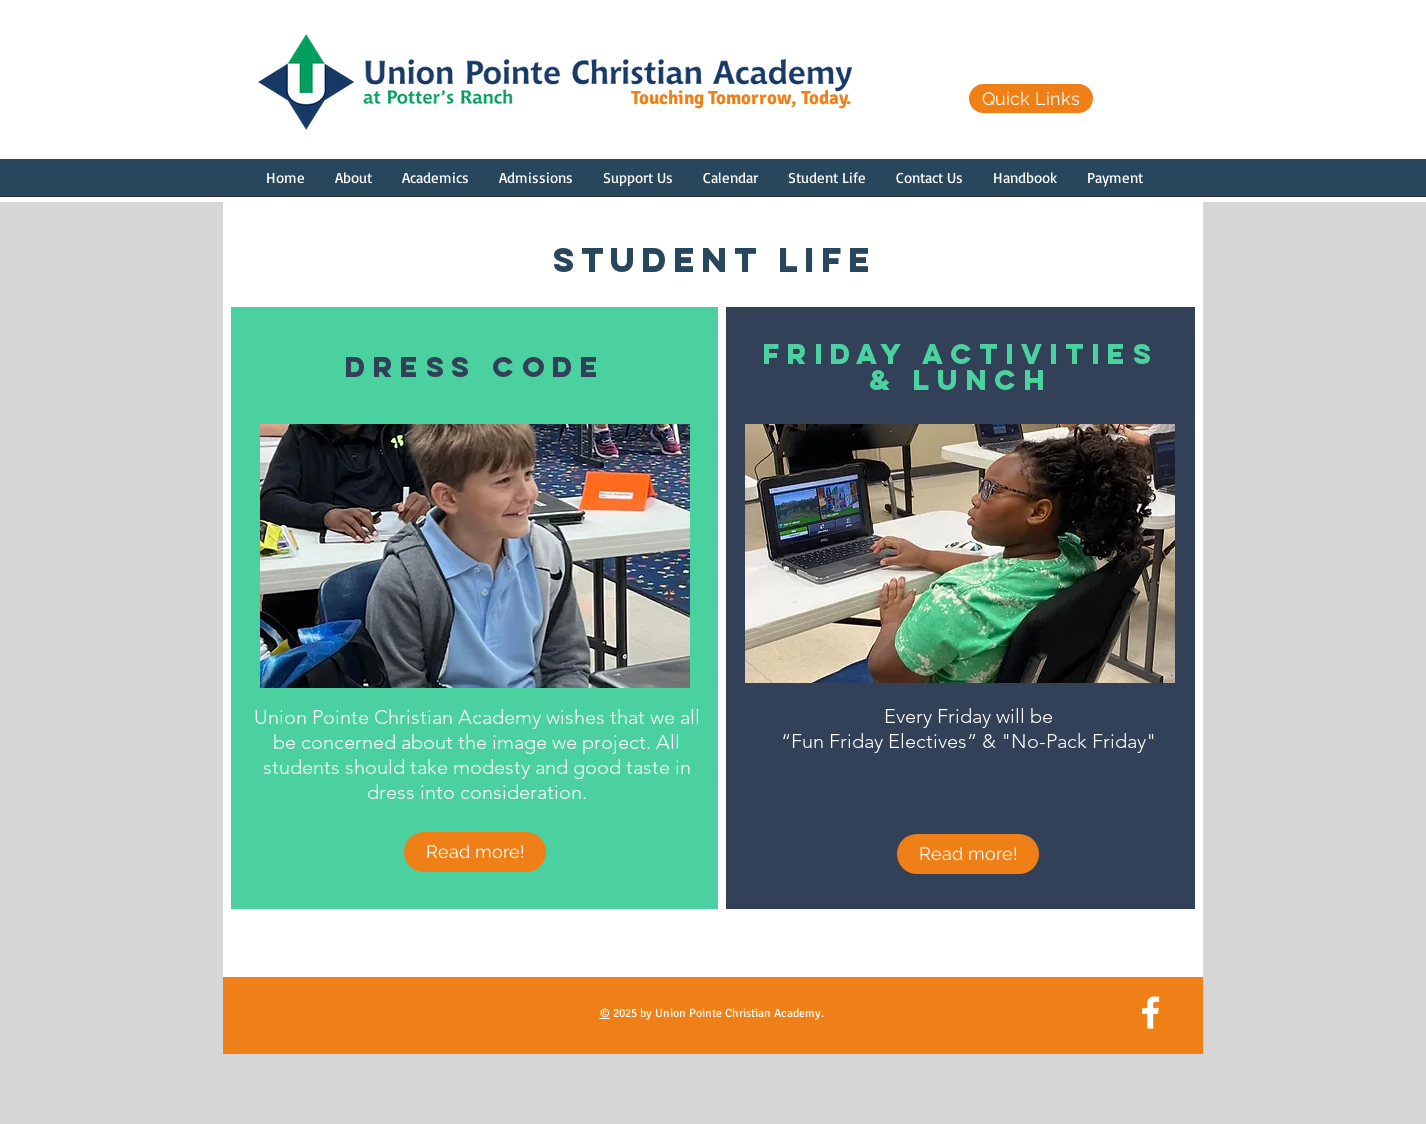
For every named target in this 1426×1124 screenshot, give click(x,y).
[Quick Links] (1031, 98)
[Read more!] (475, 852)
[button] (353, 184)
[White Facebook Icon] (1150, 1012)
